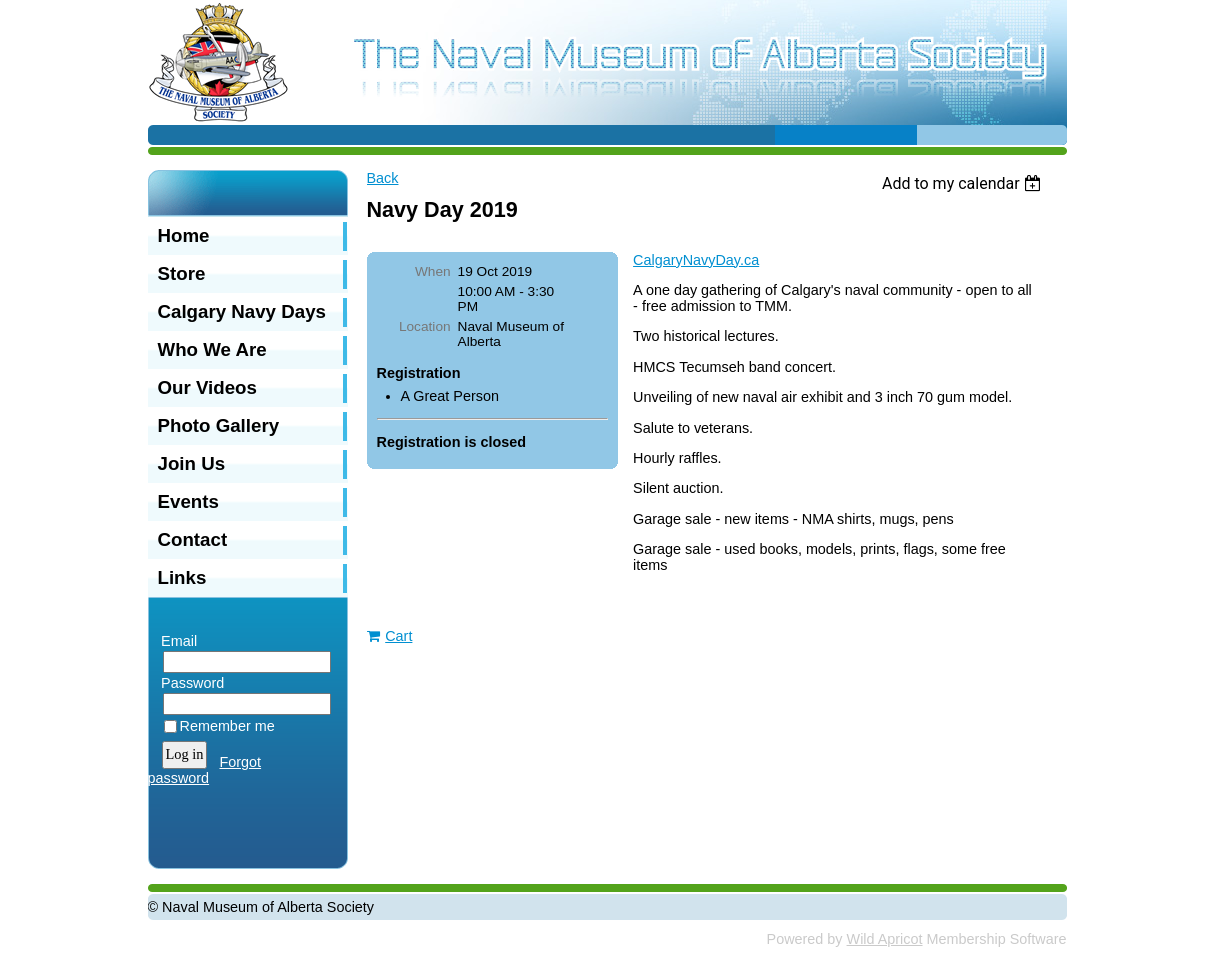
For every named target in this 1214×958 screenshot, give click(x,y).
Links (182, 577)
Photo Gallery (219, 425)
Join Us (192, 463)
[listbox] (964, 183)
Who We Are (212, 349)
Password (188, 683)
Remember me (227, 726)
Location (425, 326)
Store (182, 273)
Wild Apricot (885, 939)
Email (175, 641)
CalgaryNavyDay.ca (696, 260)
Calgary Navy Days (242, 311)
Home (184, 235)
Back (383, 178)
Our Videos (207, 387)
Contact (193, 539)
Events (188, 501)
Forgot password (205, 770)
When (433, 271)
